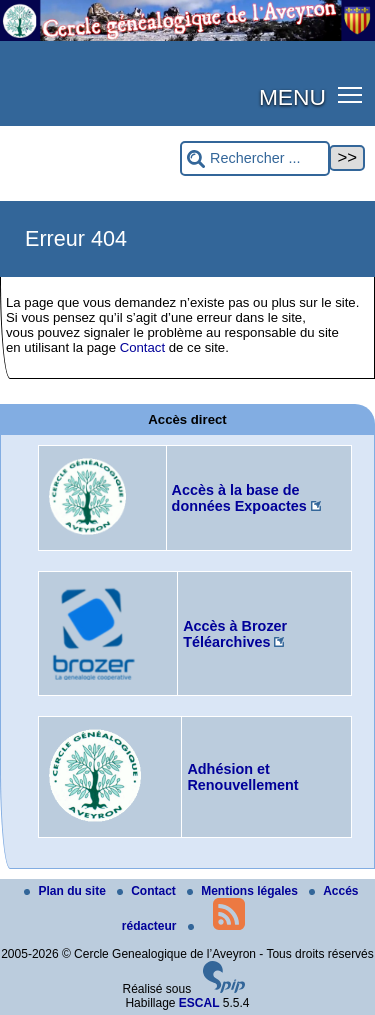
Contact (142, 347)
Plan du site (66, 891)
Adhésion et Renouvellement (242, 777)
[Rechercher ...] (255, 158)
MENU (292, 97)
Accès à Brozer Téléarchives (235, 634)
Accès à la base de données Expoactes (239, 498)
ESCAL (199, 1003)
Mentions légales (244, 891)
